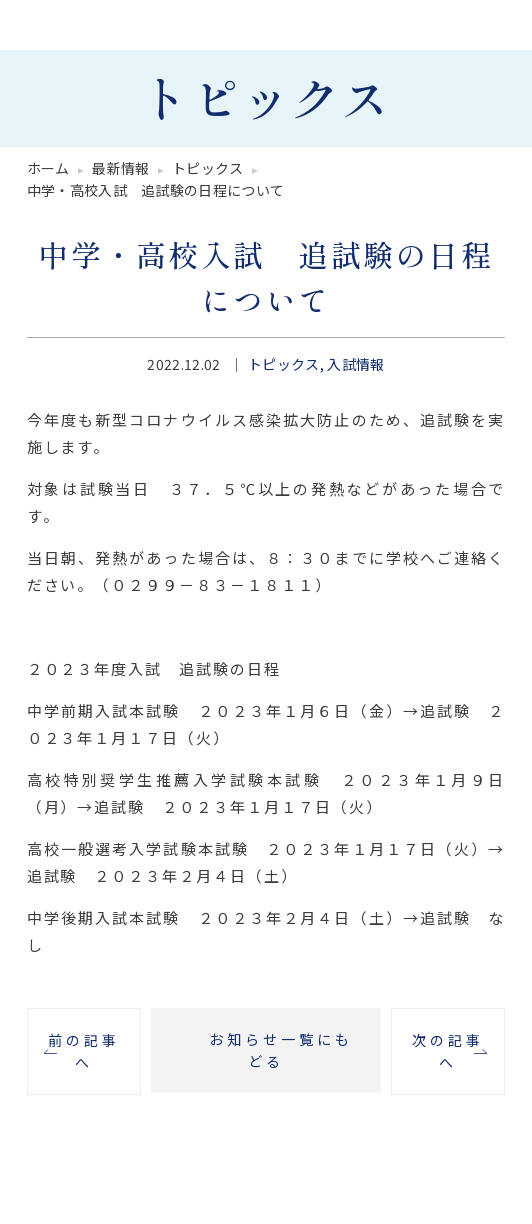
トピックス (284, 364)
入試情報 (355, 364)
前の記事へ (84, 1050)
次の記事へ (448, 1050)
